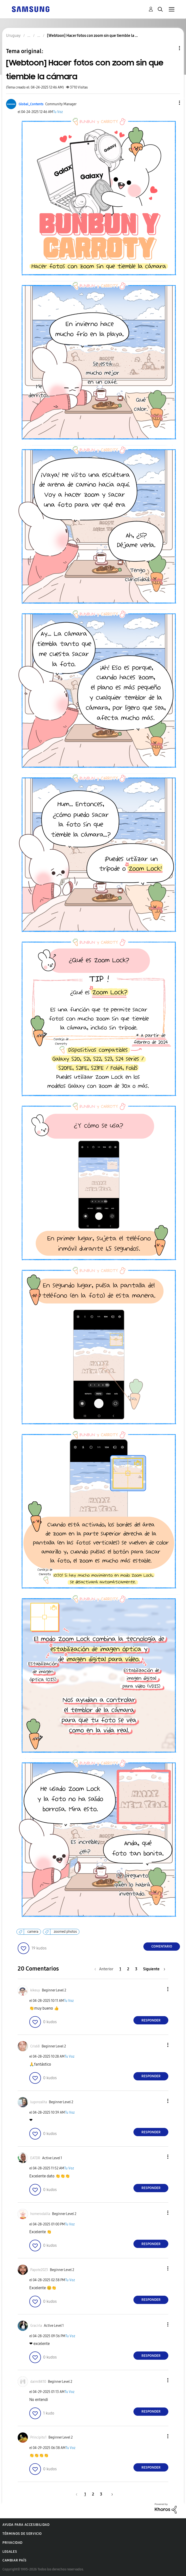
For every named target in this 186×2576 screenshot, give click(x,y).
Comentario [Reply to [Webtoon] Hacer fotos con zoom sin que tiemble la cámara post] (161, 1946)
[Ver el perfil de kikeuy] (35, 1990)
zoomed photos (65, 1932)
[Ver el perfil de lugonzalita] (38, 2102)
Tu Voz (58, 112)
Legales (9, 2552)
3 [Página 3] (136, 1969)
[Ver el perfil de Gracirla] (36, 2326)
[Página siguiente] (154, 1969)
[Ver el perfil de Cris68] (35, 2046)
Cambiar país (14, 2560)
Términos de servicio (22, 2534)
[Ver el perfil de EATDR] (35, 2158)
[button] (171, 102)
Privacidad (12, 2543)
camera (32, 1932)
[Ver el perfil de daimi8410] (38, 2382)
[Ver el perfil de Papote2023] (39, 2270)
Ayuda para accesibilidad (25, 2525)
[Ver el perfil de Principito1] (38, 2437)
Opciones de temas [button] (171, 48)
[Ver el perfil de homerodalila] (40, 2214)
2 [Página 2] (128, 1969)
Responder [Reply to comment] (151, 2020)
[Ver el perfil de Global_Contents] (31, 104)
